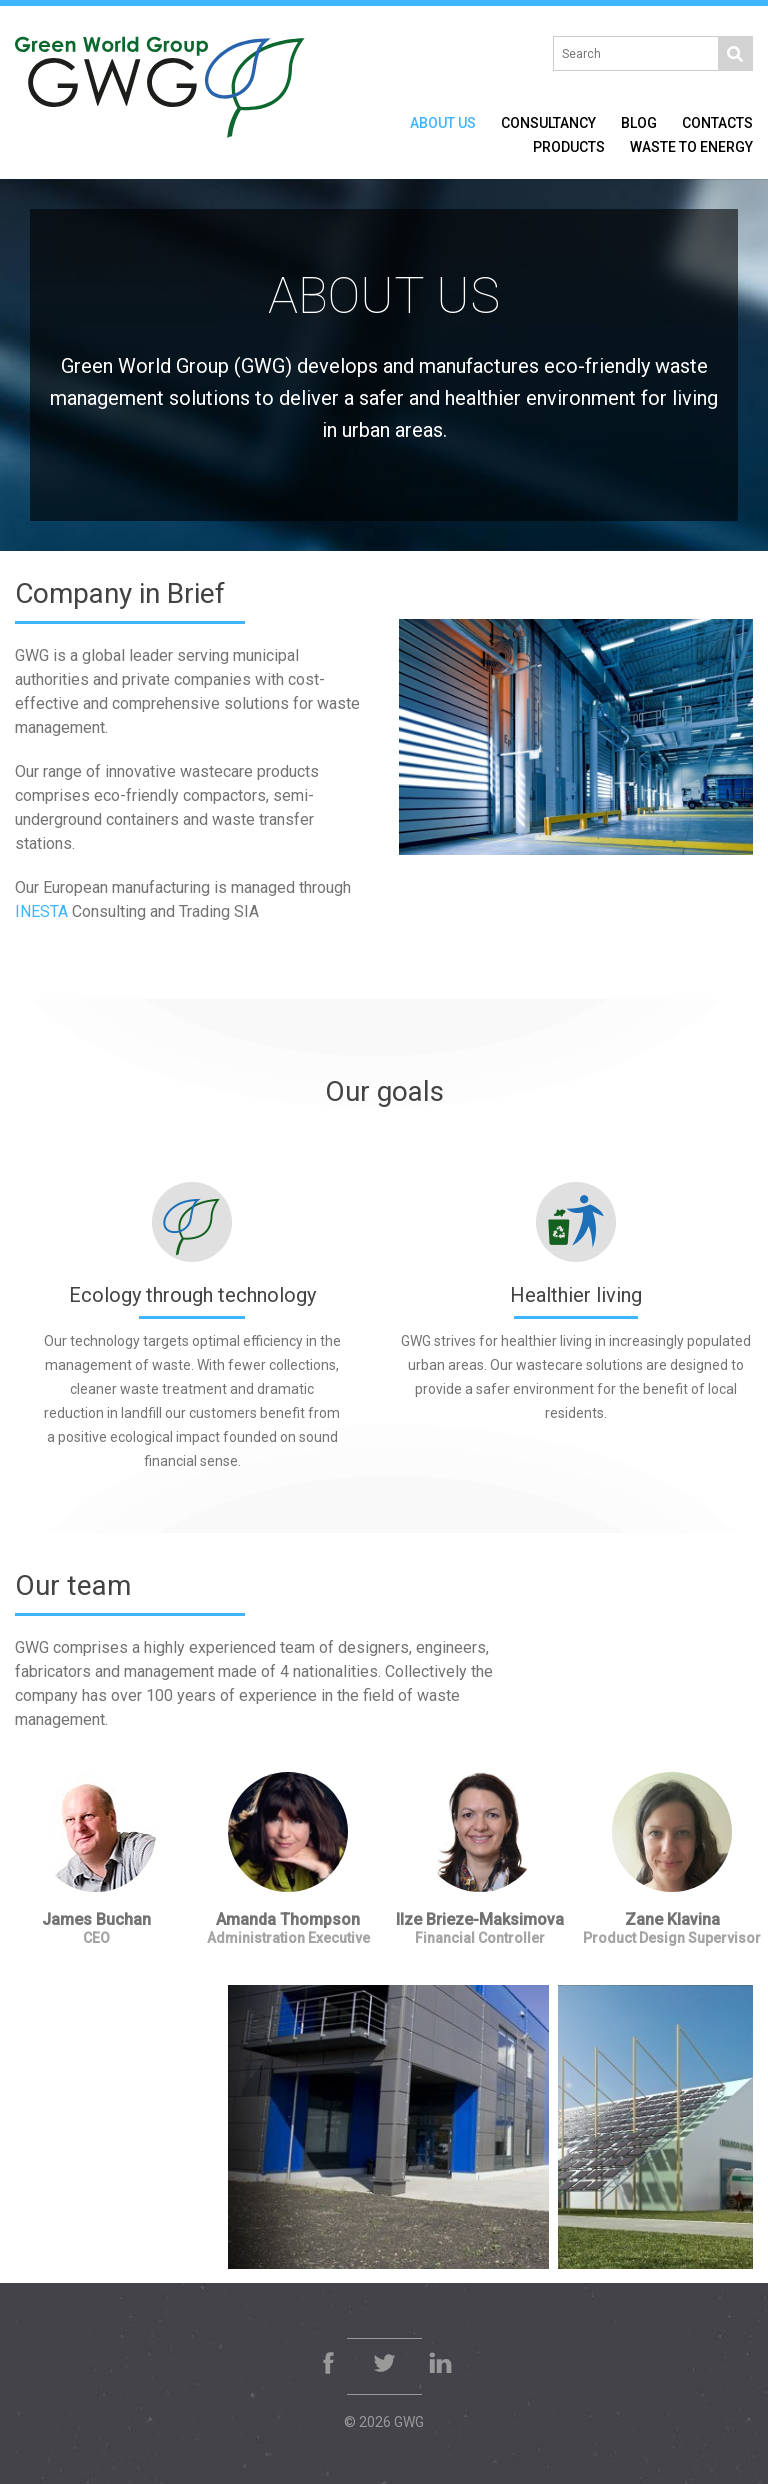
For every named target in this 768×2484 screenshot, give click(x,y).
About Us (443, 123)
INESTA (41, 911)
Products (569, 147)
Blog (639, 123)
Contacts (717, 123)
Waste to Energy (691, 147)
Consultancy (548, 123)
